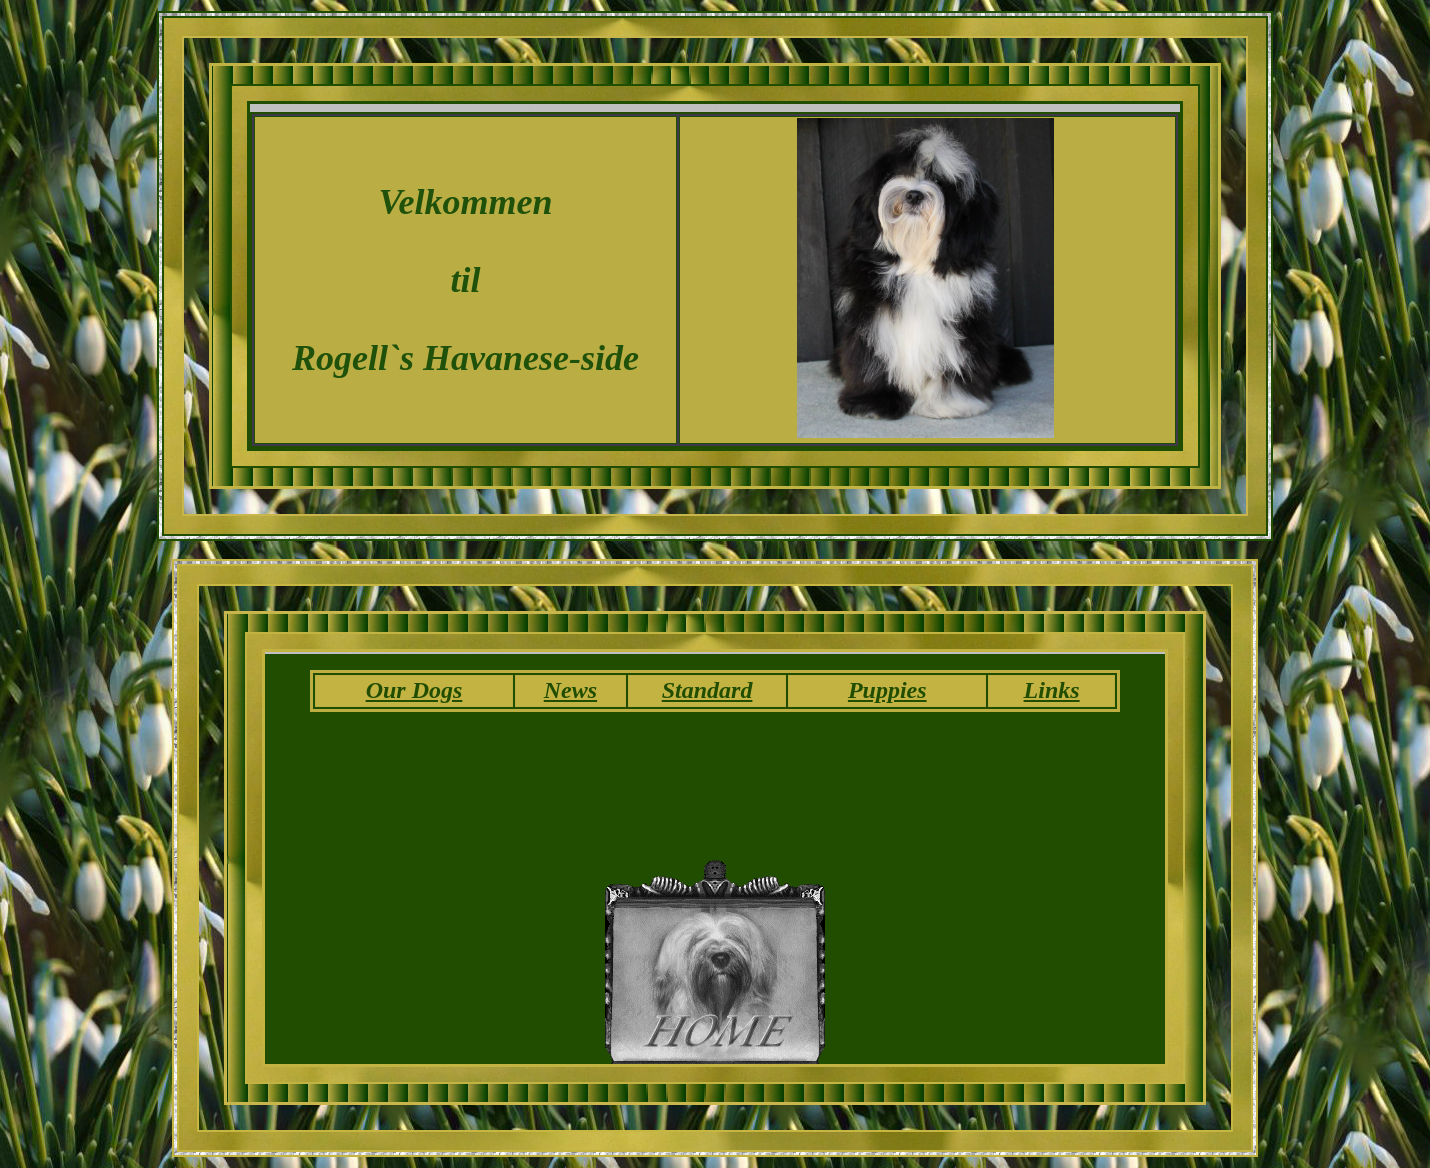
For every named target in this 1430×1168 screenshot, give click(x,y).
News (570, 690)
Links (1052, 690)
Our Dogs (414, 690)
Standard (707, 690)
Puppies (887, 690)
